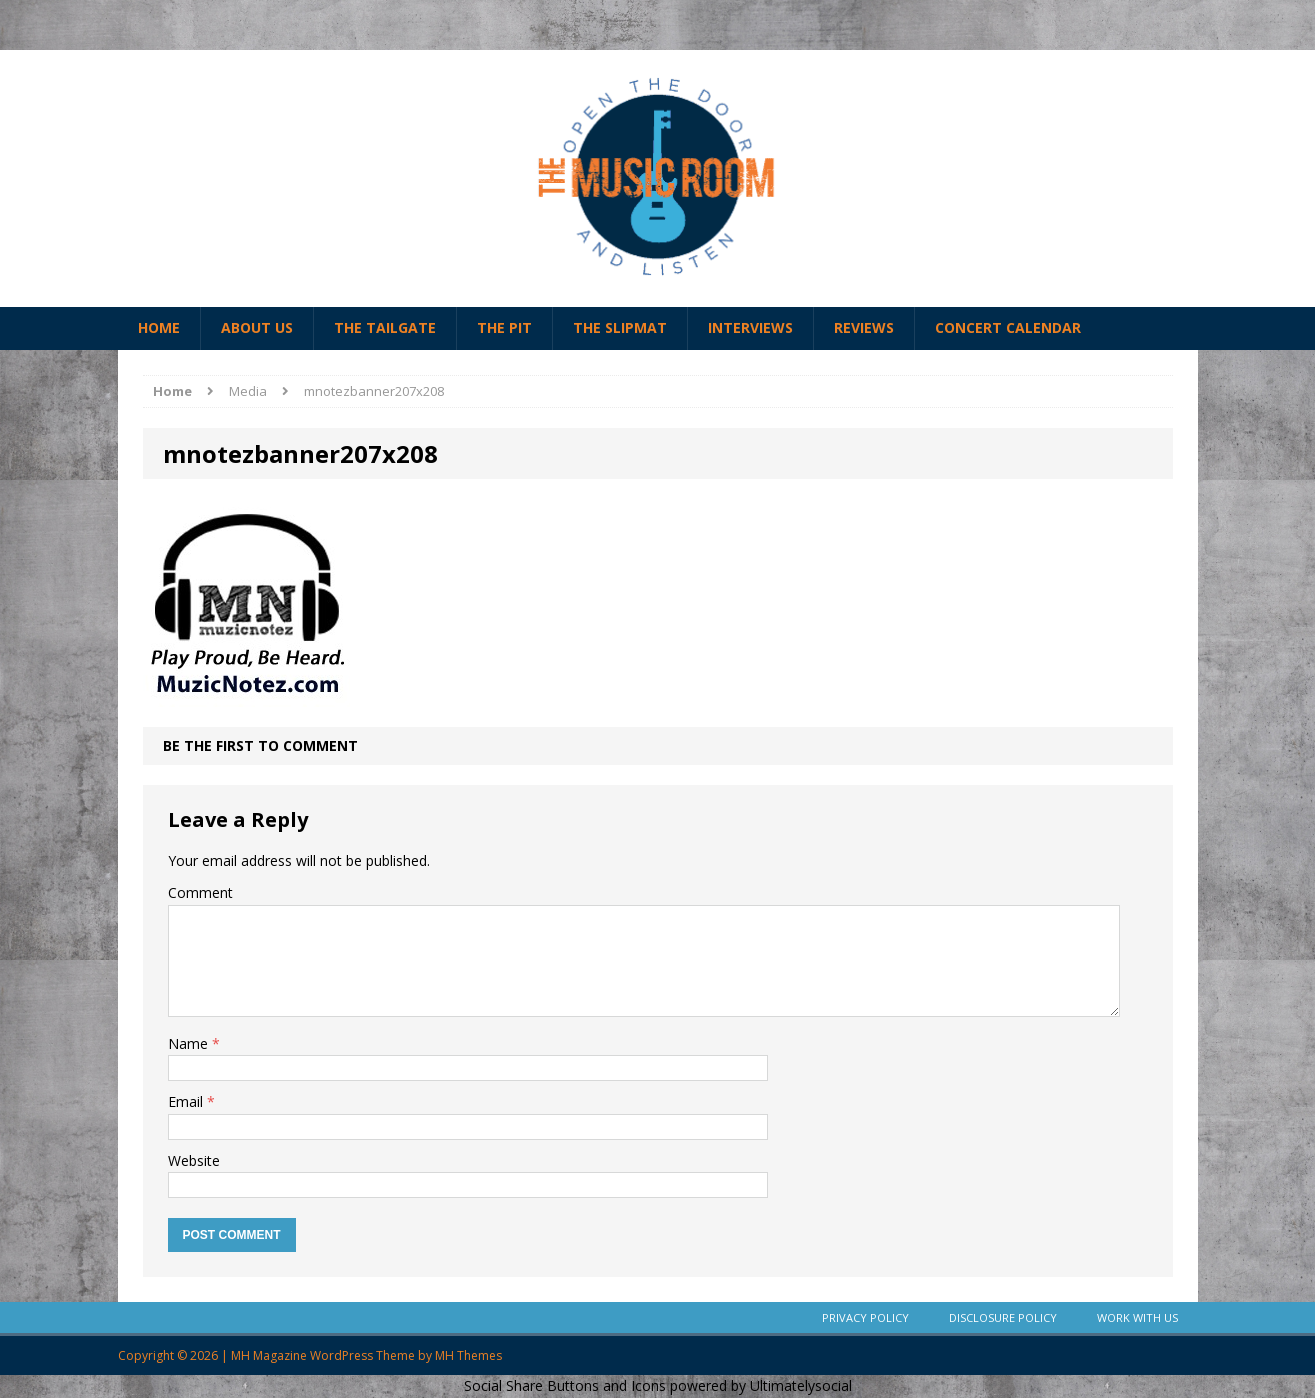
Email (187, 1101)
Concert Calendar (1008, 327)
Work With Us (1137, 1317)
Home (159, 327)
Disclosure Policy (1003, 1317)
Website (194, 1160)
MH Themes (468, 1355)
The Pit (504, 327)
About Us (257, 327)
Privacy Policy (865, 1317)
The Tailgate (385, 327)
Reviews (864, 327)
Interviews (750, 327)
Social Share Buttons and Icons (565, 1385)
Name (190, 1043)
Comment (200, 892)
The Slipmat (620, 327)
